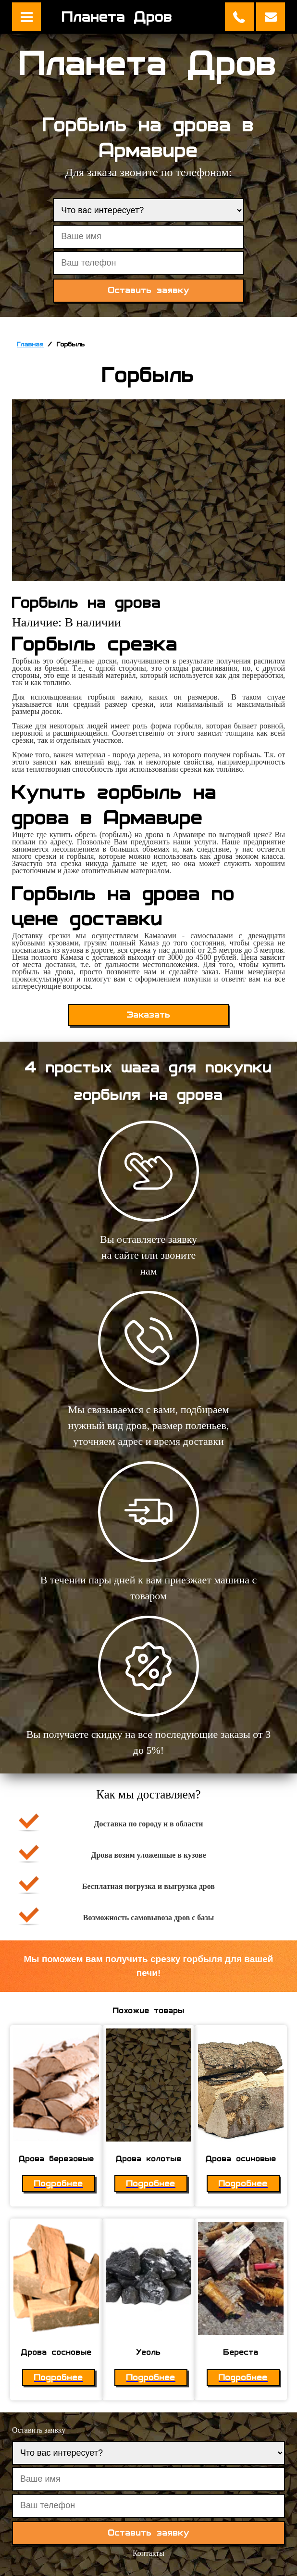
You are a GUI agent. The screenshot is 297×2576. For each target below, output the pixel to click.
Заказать (149, 1015)
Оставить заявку (270, 16)
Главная (30, 344)
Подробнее (58, 2184)
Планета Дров (117, 17)
